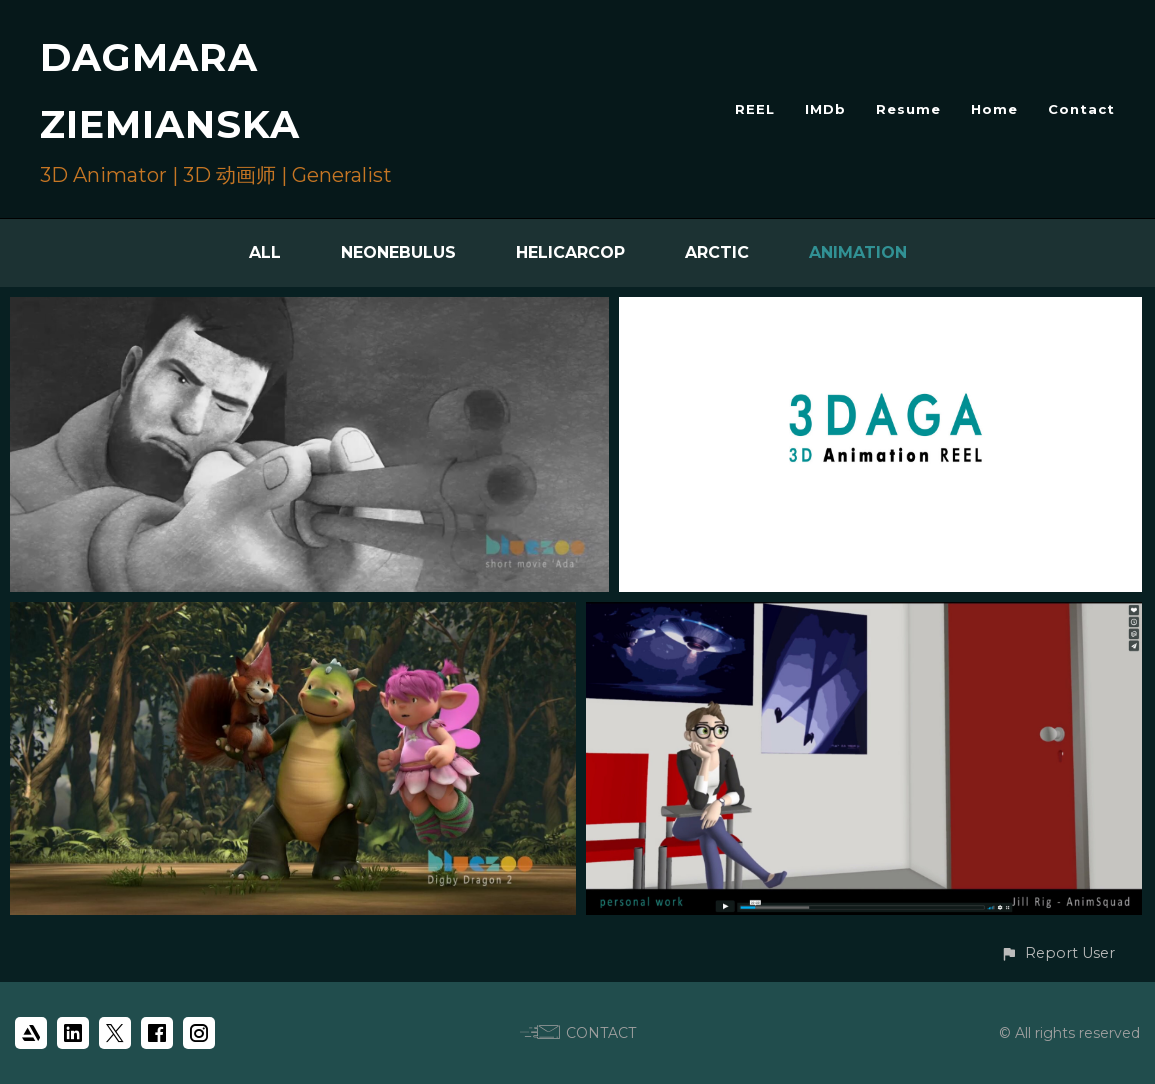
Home (994, 109)
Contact (1081, 109)
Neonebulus (398, 252)
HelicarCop (570, 252)
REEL (755, 109)
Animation (858, 252)
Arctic (717, 252)
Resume (908, 109)
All (265, 252)
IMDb (825, 109)
